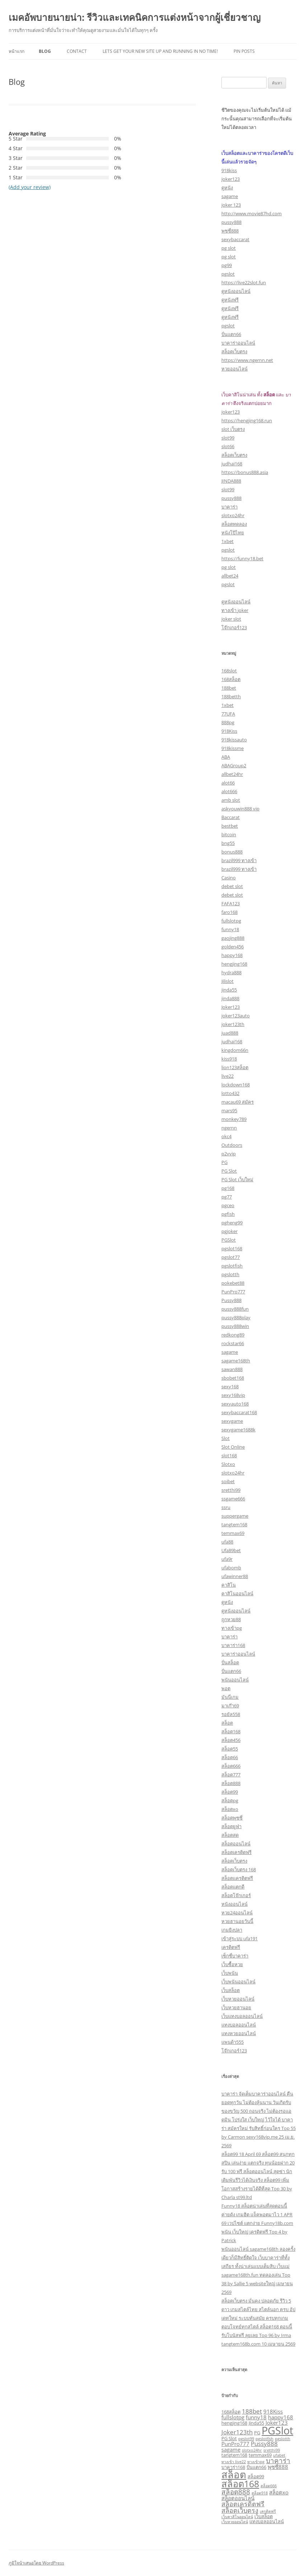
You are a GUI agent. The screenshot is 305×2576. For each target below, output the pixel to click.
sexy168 (230, 1386)
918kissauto (234, 739)
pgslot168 (231, 1248)
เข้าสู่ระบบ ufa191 (239, 1938)
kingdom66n (234, 1050)
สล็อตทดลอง (234, 524)
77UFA (228, 713)
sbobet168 (232, 1378)
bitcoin (228, 834)
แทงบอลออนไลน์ (238, 2024)
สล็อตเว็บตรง (234, 351)
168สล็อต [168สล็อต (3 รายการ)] (230, 2412)
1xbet (227, 541)
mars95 (229, 1110)
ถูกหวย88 (231, 1619)
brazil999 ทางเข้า (239, 860)
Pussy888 (231, 1300)
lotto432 (230, 1093)
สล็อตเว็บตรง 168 (238, 1869)
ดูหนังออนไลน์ (235, 291)
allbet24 (229, 575)
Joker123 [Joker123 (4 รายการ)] (277, 2422)
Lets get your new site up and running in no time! (160, 51)
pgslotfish (232, 1265)
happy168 (232, 955)
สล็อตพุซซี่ (232, 1817)
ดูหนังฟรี (230, 299)
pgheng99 (232, 1222)
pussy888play (235, 1317)
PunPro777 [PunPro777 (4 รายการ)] (235, 2443)
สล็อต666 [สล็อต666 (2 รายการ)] (269, 2485)
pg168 (227, 1188)
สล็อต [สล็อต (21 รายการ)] (233, 2474)
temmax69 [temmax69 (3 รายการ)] (260, 2455)
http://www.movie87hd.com (251, 213)
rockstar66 (232, 1343)
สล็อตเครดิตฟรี (236, 1852)
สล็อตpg (229, 1800)
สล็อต (227, 1723)
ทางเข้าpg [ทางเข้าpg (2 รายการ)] (255, 2461)
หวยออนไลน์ (234, 368)
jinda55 (229, 989)
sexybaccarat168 (239, 1412)
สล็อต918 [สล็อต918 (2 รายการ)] (260, 2493)
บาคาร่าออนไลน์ (238, 343)
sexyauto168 (235, 1403)
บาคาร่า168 (233, 1645)
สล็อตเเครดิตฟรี (237, 1878)
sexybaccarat (235, 239)
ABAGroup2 (233, 765)
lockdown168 (235, 1084)
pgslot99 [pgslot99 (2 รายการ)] (246, 2438)
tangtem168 (234, 1524)
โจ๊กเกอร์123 (234, 627)
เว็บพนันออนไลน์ (238, 1981)
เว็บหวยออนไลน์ (237, 1999)
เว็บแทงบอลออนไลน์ (242, 2016)
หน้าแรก (16, 51)
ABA (225, 757)
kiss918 (229, 1058)
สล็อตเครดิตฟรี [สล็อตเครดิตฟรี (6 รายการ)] (242, 2503)
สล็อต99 (229, 1792)
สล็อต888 (230, 1783)
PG (224, 1162)
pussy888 (231, 222)
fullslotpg (231, 920)
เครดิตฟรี (230, 1947)
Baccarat (230, 817)
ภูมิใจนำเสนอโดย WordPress (36, 2563)
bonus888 (232, 851)
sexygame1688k (238, 1429)
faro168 (229, 912)
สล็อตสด (230, 1835)
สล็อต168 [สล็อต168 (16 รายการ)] (240, 2484)
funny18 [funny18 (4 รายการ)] (256, 2417)
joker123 (230, 179)
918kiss (229, 170)
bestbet (229, 826)
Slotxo (228, 1464)
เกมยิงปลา (231, 1930)
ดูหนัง (227, 187)
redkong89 (232, 1334)
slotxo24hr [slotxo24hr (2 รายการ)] (252, 2450)
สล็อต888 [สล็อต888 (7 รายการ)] (235, 2492)
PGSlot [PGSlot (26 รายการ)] (277, 2430)
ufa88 (227, 1541)
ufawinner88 (234, 1576)
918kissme (232, 748)
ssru (225, 1507)
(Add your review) (30, 187)
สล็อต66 (229, 1757)
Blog (45, 51)
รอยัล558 (230, 1714)
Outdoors (231, 1145)
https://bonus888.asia (244, 472)
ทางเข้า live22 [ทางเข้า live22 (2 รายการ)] (233, 2461)
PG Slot (229, 1171)
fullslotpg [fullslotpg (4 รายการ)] (232, 2417)
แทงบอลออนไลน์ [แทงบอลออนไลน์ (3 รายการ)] (266, 2521)
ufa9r (227, 1559)
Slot (225, 1438)
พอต (225, 1688)
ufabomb (231, 1567)
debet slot (232, 886)
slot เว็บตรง (233, 429)
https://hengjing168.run (246, 420)
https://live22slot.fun (243, 282)
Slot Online (233, 1447)
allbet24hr (232, 774)
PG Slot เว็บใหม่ (237, 1179)
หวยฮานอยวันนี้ (237, 1921)
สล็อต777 (230, 1774)
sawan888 (232, 1369)
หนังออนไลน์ (234, 1904)
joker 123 (231, 205)
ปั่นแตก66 (231, 334)
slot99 (227, 437)
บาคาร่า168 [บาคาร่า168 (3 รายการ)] (233, 2467)
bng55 (228, 843)
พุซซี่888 (230, 230)
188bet (228, 688)
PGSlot (228, 1240)
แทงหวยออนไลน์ (238, 2033)
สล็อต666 (230, 1766)
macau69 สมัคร (237, 1102)
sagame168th (235, 1360)
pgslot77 (230, 1257)
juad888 (229, 1033)
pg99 (226, 265)
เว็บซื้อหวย (232, 1964)
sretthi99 (230, 1490)
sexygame (232, 1421)
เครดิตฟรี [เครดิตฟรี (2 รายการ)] (268, 2511)
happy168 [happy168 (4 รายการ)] (280, 2417)
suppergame (234, 1516)
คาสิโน (228, 1585)
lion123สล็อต (234, 1067)
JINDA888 (231, 481)
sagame (229, 196)
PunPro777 (233, 1291)
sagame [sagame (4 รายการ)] (230, 2449)
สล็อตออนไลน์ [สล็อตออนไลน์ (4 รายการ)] (237, 2498)
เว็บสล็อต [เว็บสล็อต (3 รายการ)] (263, 2516)
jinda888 (230, 998)
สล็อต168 (230, 1731)
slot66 (227, 446)
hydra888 (231, 972)
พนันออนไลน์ (235, 1679)
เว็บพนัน (229, 1973)
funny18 (230, 929)
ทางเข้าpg (231, 1628)
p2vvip (228, 1153)
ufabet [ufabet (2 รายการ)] (279, 2455)
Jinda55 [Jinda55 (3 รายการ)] (256, 2423)
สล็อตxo (229, 1809)
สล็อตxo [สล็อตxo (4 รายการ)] (278, 2492)
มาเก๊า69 (230, 1705)
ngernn (229, 1127)
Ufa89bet (231, 1550)
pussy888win (235, 1326)
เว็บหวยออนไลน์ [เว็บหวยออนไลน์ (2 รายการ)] (234, 2521)
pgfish (228, 1214)
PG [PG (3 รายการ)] (257, 2432)
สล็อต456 (230, 1740)
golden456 (232, 946)
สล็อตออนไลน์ (235, 1843)
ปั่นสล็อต (230, 1662)
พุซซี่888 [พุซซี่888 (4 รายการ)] (278, 2466)
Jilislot (227, 981)
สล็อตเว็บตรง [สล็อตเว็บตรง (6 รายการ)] (239, 2510)
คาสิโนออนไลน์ (237, 1593)
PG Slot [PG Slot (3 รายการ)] (229, 2438)
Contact (77, 51)
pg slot (228, 248)
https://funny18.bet (242, 558)
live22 (227, 1076)
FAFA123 (230, 903)
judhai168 (231, 463)
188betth (231, 696)
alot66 (228, 782)
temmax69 (232, 1533)
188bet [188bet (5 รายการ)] (252, 2411)
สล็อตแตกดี (232, 1886)
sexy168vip (233, 1395)
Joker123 (230, 1007)
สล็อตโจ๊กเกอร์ (236, 1895)
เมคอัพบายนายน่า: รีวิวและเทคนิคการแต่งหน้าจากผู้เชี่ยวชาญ (135, 17)
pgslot (228, 274)
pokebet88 (232, 1283)
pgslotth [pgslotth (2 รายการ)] (282, 2438)
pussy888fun (235, 1309)
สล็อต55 (229, 1748)
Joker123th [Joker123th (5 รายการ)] (237, 2432)
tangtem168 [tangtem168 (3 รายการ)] (234, 2455)
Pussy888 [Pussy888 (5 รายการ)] (264, 2443)
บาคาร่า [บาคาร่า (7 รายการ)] (278, 2460)
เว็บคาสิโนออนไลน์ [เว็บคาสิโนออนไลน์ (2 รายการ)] (237, 2516)
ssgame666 (233, 1498)
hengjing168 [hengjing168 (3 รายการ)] (234, 2423)
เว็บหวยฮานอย (236, 2007)
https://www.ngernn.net (247, 360)
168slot (229, 670)
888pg (227, 722)
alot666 (229, 791)
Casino (228, 877)
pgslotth (230, 1274)
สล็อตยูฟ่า (231, 1826)
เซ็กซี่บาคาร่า (234, 1955)
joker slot (231, 619)
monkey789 (234, 1119)
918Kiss (229, 731)
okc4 (226, 1136)
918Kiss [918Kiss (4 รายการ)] (273, 2411)
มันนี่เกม (230, 1697)
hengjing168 (234, 964)
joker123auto (235, 1015)
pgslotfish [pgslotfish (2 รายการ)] (264, 2438)
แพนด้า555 (232, 2042)
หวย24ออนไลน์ (237, 1912)
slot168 (229, 1455)
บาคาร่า (229, 506)
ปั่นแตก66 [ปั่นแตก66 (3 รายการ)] (256, 2467)
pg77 (226, 1196)
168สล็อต (230, 679)
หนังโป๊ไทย (232, 532)
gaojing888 (232, 938)
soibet (228, 1481)
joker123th (232, 1024)
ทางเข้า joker (234, 610)
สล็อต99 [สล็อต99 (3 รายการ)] (256, 2476)
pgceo (227, 1205)
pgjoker (229, 1231)
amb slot (230, 800)
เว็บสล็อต (230, 1990)
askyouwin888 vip (240, 808)
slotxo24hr (232, 515)
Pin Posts (244, 51)
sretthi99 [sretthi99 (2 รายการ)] (271, 2450)
